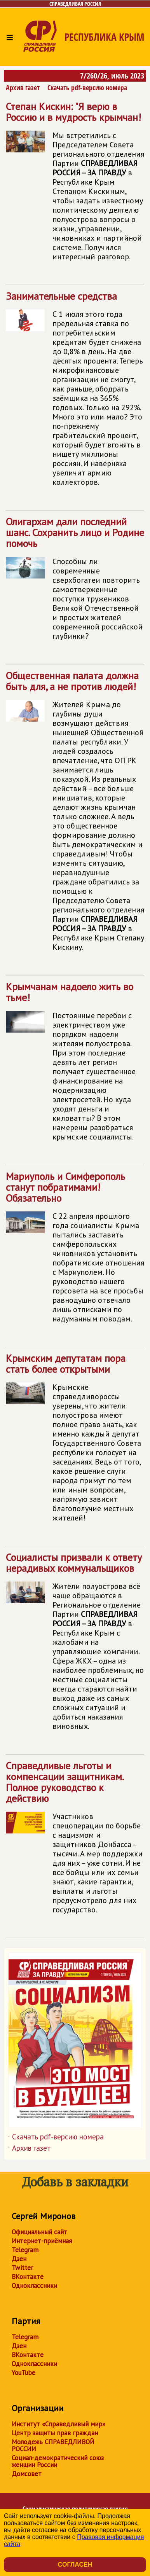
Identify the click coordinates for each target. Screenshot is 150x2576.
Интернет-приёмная (42, 2240)
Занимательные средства (75, 392)
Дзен (19, 2258)
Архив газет (23, 87)
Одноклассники (34, 2285)
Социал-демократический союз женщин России (58, 2461)
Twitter (22, 2267)
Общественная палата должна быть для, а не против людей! (75, 814)
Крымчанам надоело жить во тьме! (75, 1064)
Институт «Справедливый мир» (58, 2423)
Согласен (75, 2564)
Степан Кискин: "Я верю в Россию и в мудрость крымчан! (75, 184)
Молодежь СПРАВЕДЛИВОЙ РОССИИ (53, 2445)
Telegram (25, 2249)
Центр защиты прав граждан (55, 2432)
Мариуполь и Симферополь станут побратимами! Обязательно (75, 1250)
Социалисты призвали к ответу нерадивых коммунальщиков (75, 1645)
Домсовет (27, 2473)
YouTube (23, 2372)
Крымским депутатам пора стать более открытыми (75, 1441)
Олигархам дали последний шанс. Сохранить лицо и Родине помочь (75, 581)
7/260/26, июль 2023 (112, 75)
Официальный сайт (39, 2231)
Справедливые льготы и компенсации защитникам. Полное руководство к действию (75, 1840)
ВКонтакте (28, 2276)
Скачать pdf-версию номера (87, 87)
